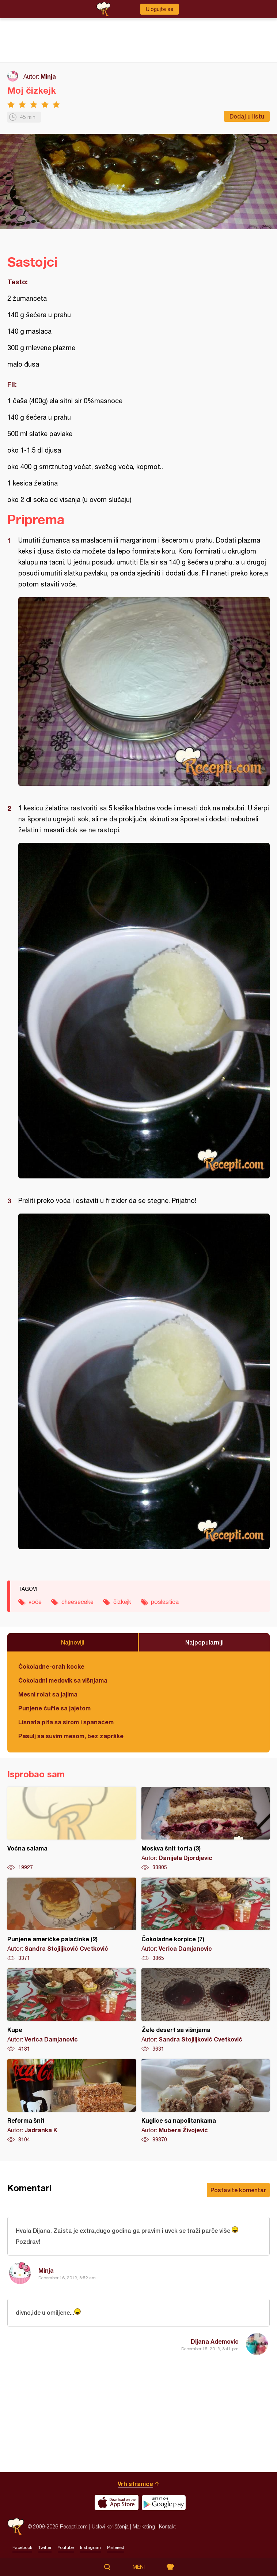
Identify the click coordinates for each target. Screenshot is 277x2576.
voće (35, 1601)
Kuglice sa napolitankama (205, 2101)
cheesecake (77, 1601)
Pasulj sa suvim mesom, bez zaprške (71, 1735)
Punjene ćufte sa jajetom (54, 1708)
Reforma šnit (71, 2101)
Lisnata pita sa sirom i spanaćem (66, 1721)
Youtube (66, 2547)
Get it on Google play (164, 2502)
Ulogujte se (159, 9)
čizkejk (122, 1601)
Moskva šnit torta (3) (205, 1829)
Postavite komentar (238, 2189)
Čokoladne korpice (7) (205, 1920)
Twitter (45, 2547)
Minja (48, 76)
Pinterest (115, 2547)
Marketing (144, 2526)
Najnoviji (72, 1642)
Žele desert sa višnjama (205, 2010)
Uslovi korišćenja (110, 2526)
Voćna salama (71, 1829)
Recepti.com (15, 2526)
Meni (139, 2567)
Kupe (71, 2010)
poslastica (165, 1601)
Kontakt (167, 2526)
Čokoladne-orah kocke (51, 1666)
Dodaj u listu (246, 116)
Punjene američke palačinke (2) (71, 1920)
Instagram (90, 2547)
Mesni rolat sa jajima (47, 1694)
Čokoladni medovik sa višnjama (62, 1680)
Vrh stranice (135, 2483)
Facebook (22, 2547)
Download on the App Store (116, 2502)
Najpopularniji (204, 1642)
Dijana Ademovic (215, 2341)
